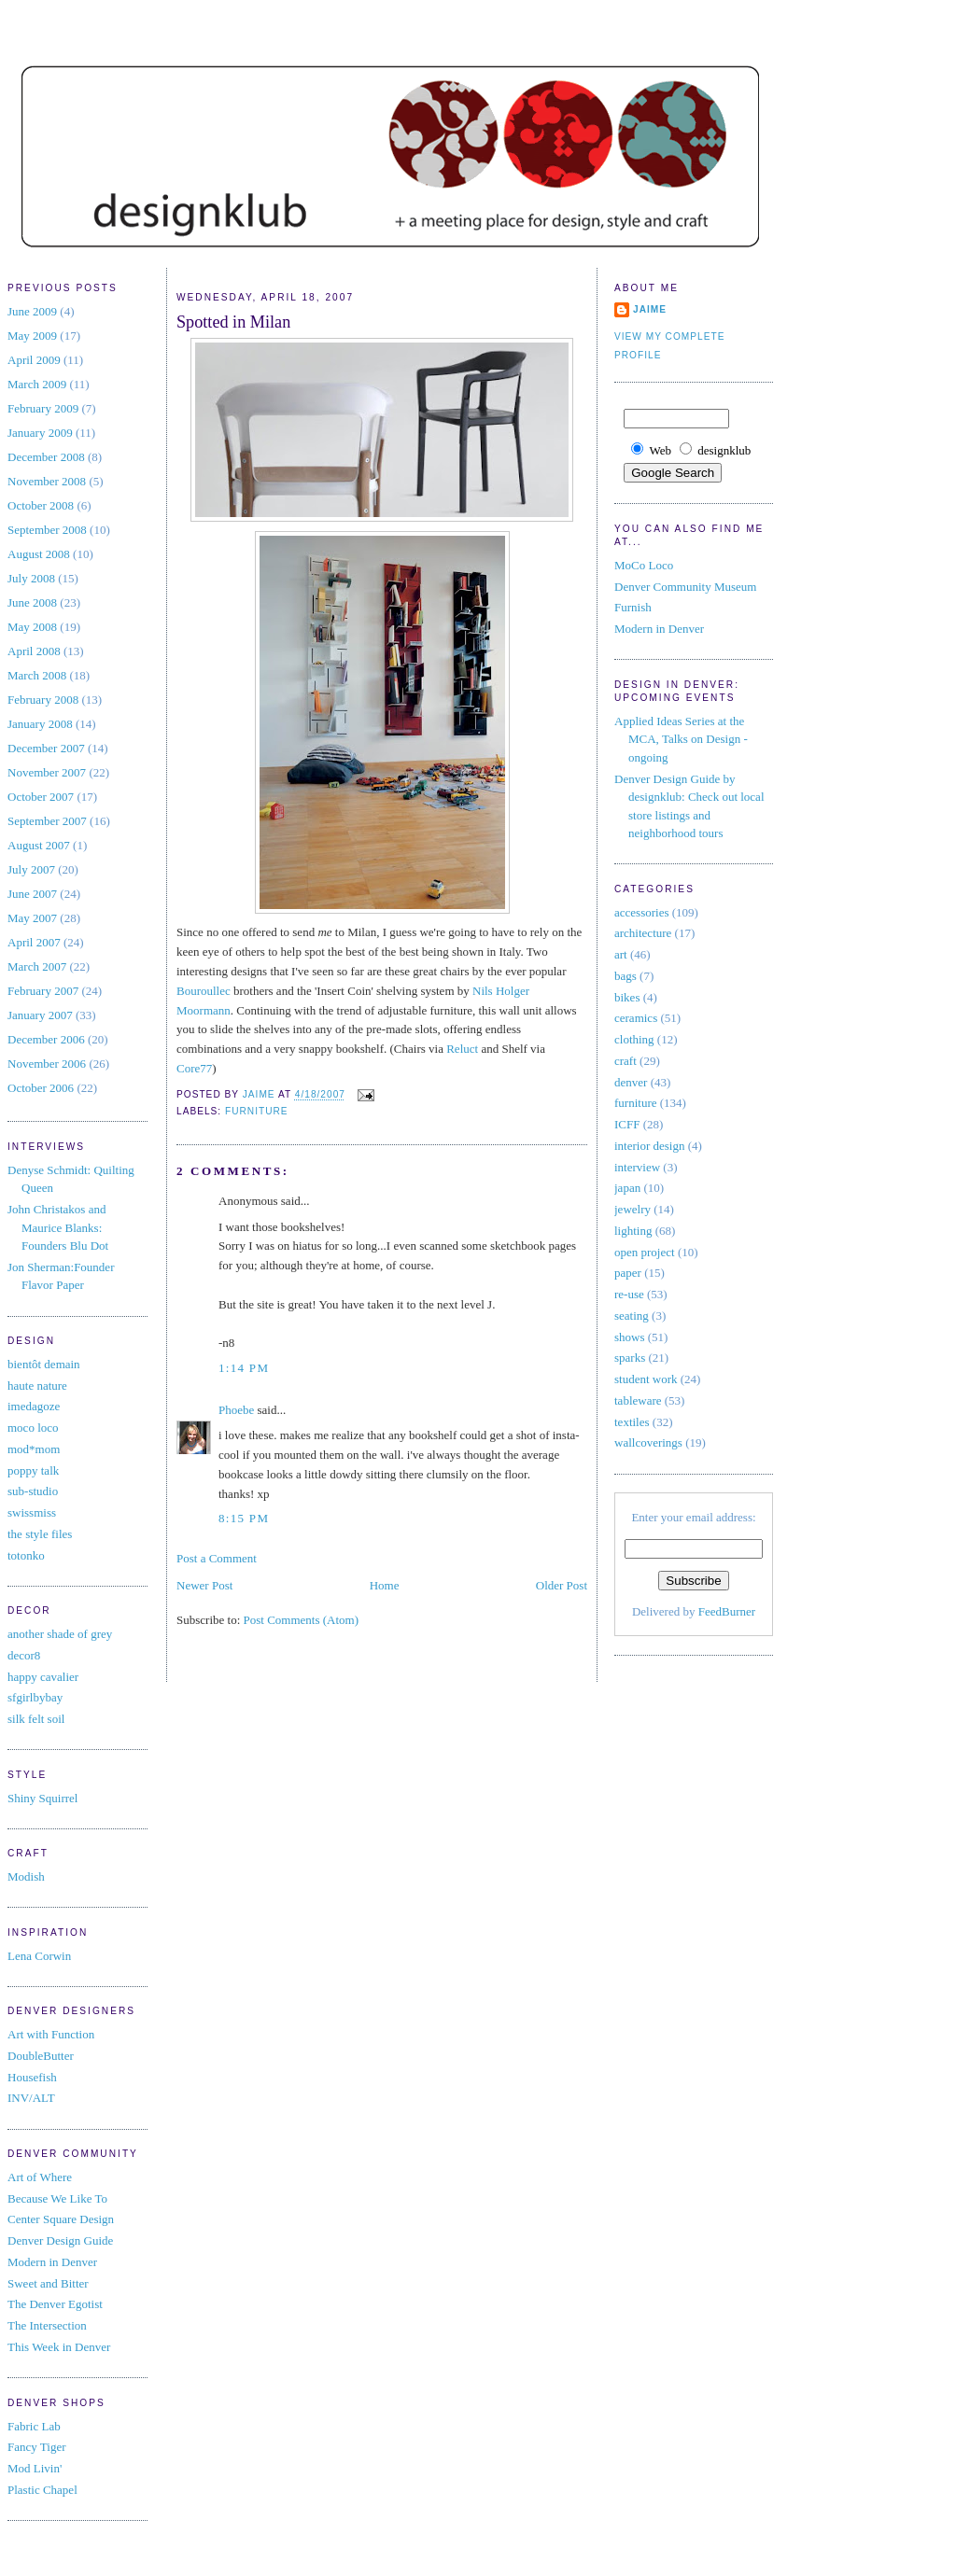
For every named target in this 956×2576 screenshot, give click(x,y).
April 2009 (34, 360)
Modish (26, 1876)
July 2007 (31, 869)
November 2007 (46, 772)
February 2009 (42, 408)
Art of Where (39, 2177)
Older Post (561, 1585)
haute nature (37, 1386)
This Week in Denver (58, 2347)
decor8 (23, 1655)
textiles (632, 1422)
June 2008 (32, 602)
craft (625, 1061)
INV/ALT (31, 2098)
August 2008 (38, 554)
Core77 (194, 1068)
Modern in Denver (52, 2262)
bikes (627, 997)
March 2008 (36, 675)
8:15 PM (243, 1518)
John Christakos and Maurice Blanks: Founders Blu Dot (57, 1227)
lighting (633, 1231)
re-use (629, 1294)
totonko (26, 1555)
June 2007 (32, 894)
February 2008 (42, 700)
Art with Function (50, 2034)
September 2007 (47, 821)
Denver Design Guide (60, 2240)
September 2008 (47, 530)
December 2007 (46, 748)
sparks (629, 1358)
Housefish (32, 2077)
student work (646, 1379)
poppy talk (33, 1470)
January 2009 (40, 433)
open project (644, 1252)
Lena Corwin (39, 1956)
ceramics (635, 1018)
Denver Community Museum (685, 587)
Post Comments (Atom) (301, 1620)
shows (629, 1337)
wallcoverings (648, 1442)
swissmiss (31, 1512)
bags (625, 976)
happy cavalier (42, 1677)
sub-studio (32, 1491)
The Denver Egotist (55, 2304)
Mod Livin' (34, 2468)
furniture (256, 1111)
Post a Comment (216, 1558)
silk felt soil (35, 1719)
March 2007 (36, 966)
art (620, 954)
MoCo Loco (643, 565)
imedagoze (33, 1406)
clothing (634, 1039)
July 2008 (31, 578)
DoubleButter (40, 2056)
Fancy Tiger (36, 2447)
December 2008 (46, 457)
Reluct (462, 1049)
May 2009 (32, 336)
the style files (39, 1534)
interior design (649, 1146)
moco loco (33, 1428)
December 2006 (46, 1039)
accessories (641, 912)
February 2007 (42, 991)
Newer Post (204, 1585)
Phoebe (236, 1410)
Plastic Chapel (42, 2490)
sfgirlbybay (35, 1697)
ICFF (627, 1124)
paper (627, 1273)
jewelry (632, 1209)
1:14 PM (243, 1368)
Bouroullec (203, 991)
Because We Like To (57, 2198)
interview (637, 1167)
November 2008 (46, 481)
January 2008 (40, 724)
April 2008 (34, 651)
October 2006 (40, 1088)
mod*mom (33, 1449)
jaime (650, 309)
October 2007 (40, 797)
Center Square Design (60, 2219)
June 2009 (32, 311)
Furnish (633, 607)
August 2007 (38, 845)
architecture (642, 933)
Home (385, 1585)
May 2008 (32, 627)
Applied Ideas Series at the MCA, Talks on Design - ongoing (681, 739)
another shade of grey (59, 1634)
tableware (638, 1400)
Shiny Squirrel (42, 1798)
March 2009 (36, 384)
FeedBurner (726, 1611)
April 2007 (34, 942)
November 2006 (46, 1064)
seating (631, 1316)
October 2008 (40, 505)
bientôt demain (43, 1364)
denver (630, 1082)
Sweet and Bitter (48, 2283)
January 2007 (40, 1015)
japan (627, 1188)
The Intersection (47, 2325)
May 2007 (32, 918)
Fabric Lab (34, 2426)
